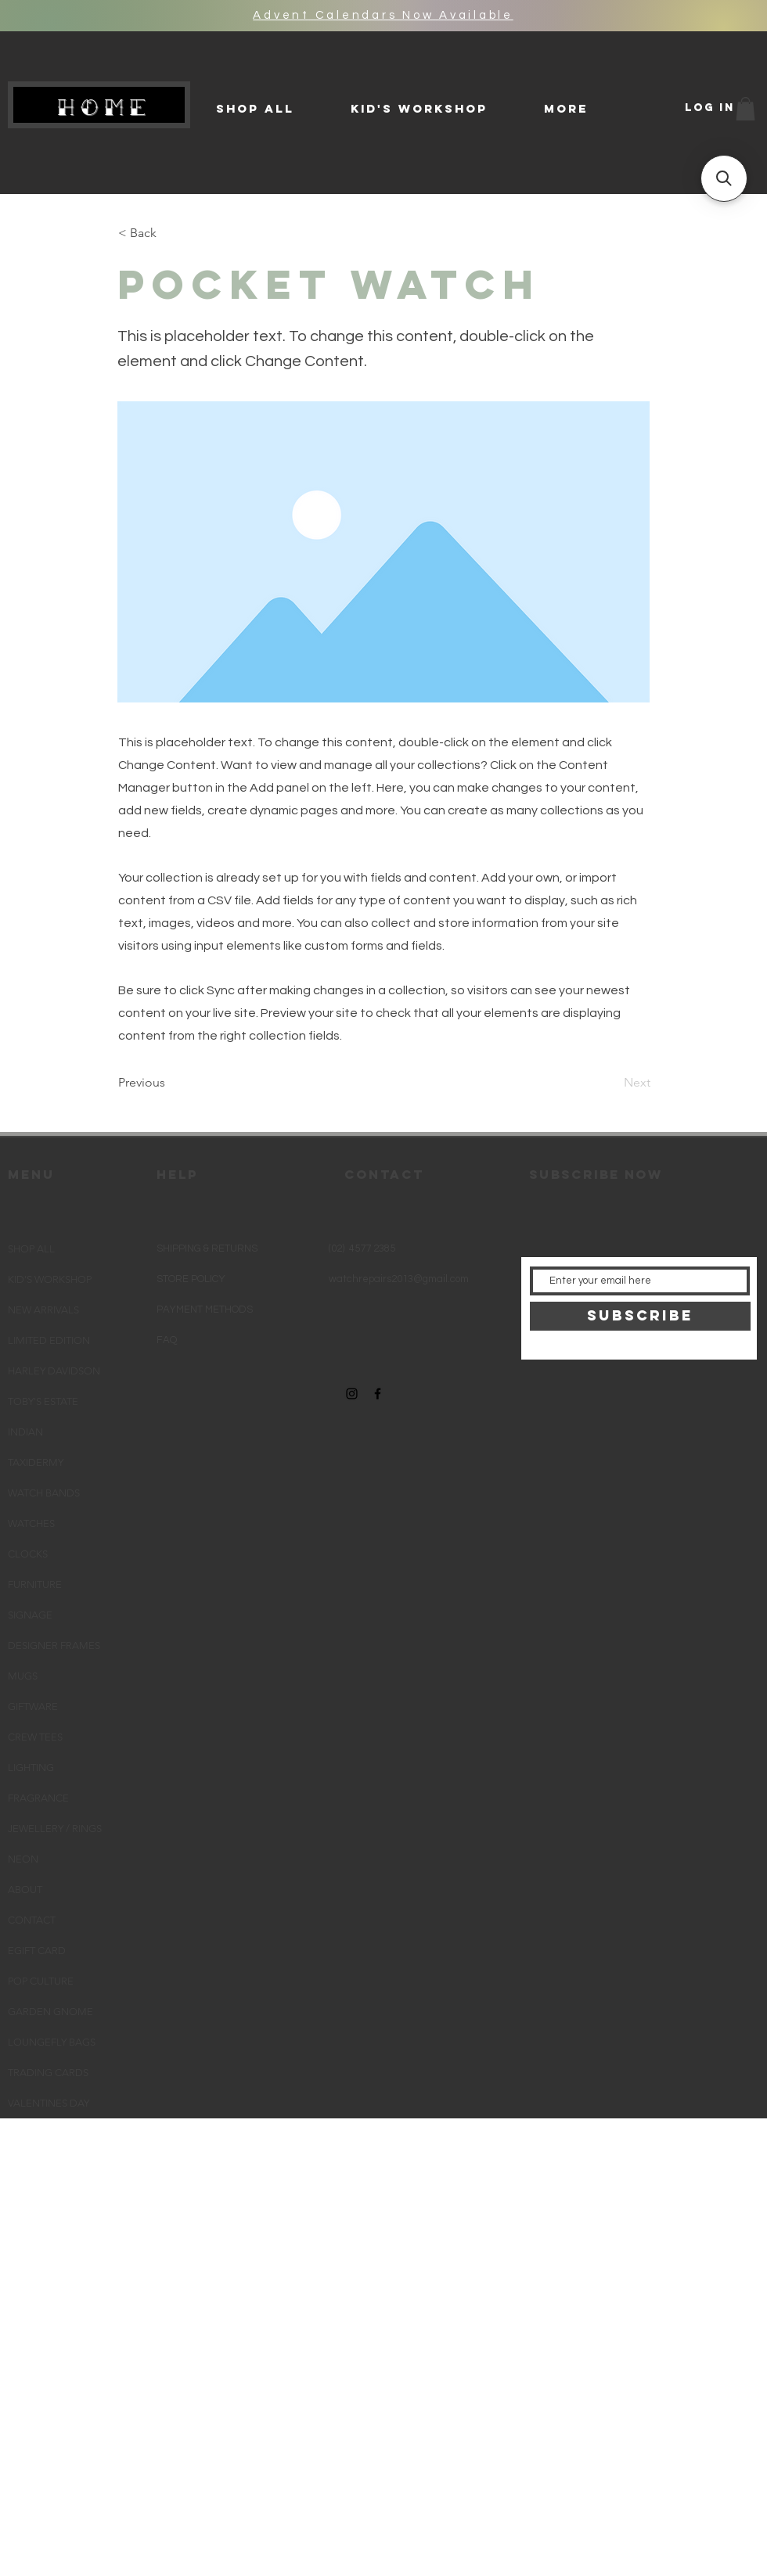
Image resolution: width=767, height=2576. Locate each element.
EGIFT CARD (37, 1950)
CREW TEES (35, 1737)
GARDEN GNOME (50, 2011)
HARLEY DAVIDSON (54, 1371)
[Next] (611, 1083)
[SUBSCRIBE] (640, 1316)
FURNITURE (35, 1584)
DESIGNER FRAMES (54, 1645)
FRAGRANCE (38, 1798)
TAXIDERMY (35, 1462)
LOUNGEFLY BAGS (51, 2042)
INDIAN (25, 1432)
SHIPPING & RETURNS (207, 1248)
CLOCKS (28, 1554)
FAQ (167, 1340)
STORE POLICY (192, 1279)
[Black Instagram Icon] (351, 1393)
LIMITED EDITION (49, 1340)
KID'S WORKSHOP (50, 1279)
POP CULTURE (41, 1981)
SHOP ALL (31, 1249)
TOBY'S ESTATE (43, 1401)
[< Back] (169, 233)
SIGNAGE (30, 1615)
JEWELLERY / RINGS (55, 1828)
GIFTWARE (33, 1706)
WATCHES (31, 1523)
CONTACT (32, 1920)
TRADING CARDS (48, 2072)
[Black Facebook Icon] (377, 1393)
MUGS (23, 1676)
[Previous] (169, 1083)
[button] (745, 108)
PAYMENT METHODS (205, 1309)
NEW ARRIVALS (43, 1310)
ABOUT (25, 1889)
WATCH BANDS (44, 1493)
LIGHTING (31, 1767)
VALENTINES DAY (48, 2103)
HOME (105, 107)
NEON (23, 1859)
